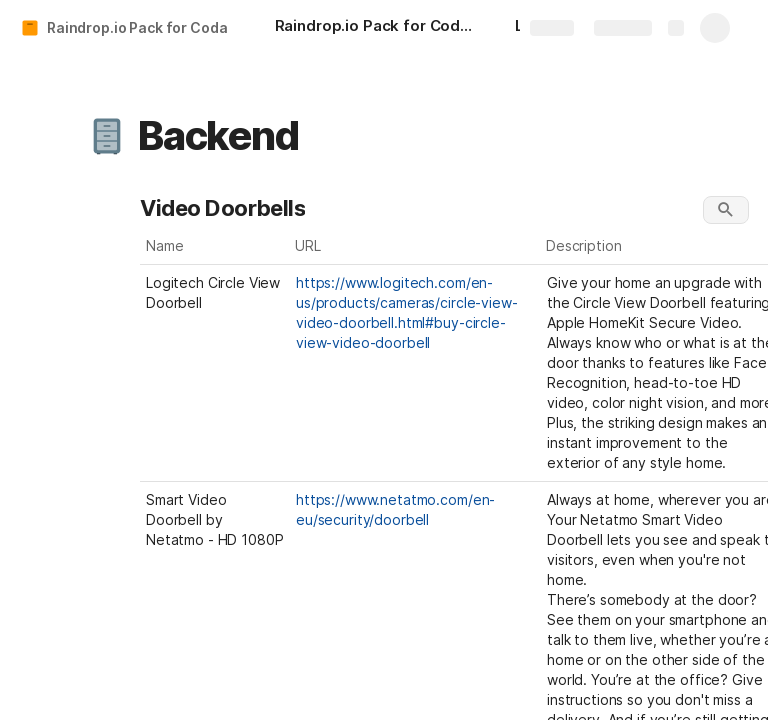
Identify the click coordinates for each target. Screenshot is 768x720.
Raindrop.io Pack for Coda (137, 27)
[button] (107, 136)
